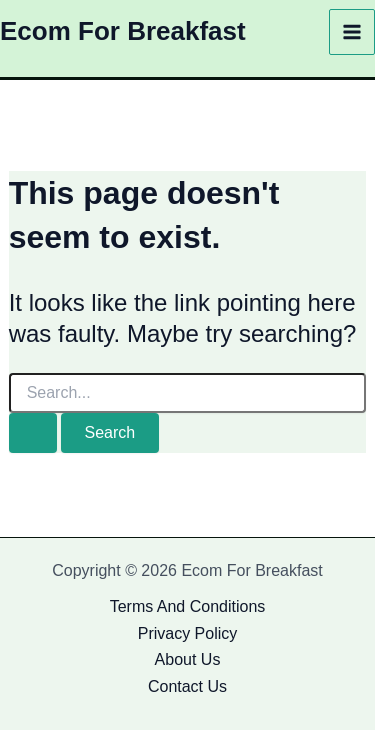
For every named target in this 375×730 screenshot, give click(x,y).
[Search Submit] (33, 433)
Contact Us (187, 686)
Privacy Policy (188, 633)
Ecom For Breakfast (123, 31)
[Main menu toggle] (352, 32)
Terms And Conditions (188, 606)
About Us (188, 659)
